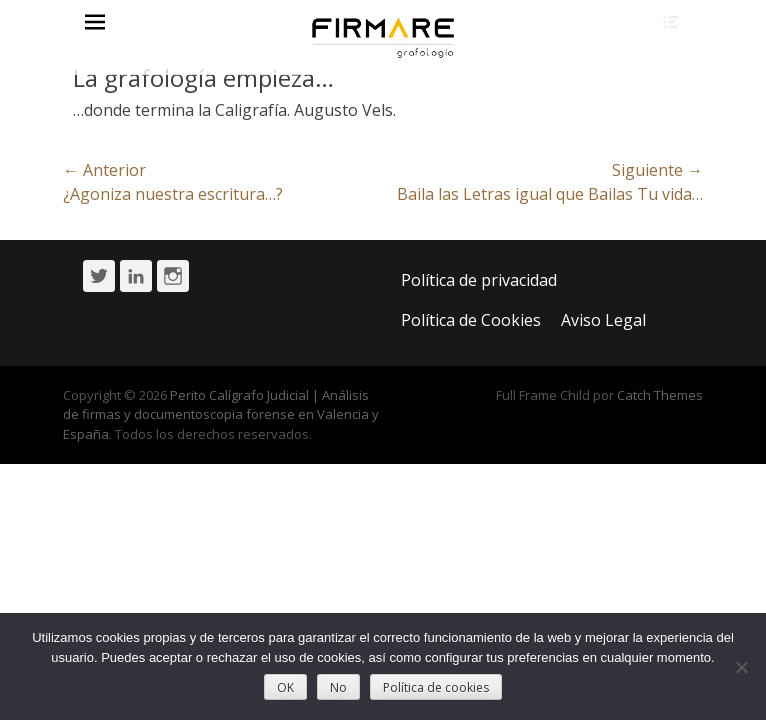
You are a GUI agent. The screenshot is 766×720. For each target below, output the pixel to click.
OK (285, 687)
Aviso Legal (603, 320)
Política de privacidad (479, 280)
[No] (741, 667)
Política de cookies (436, 687)
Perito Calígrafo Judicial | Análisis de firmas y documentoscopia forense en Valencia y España (221, 414)
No (338, 687)
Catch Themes (660, 395)
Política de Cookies (471, 320)
